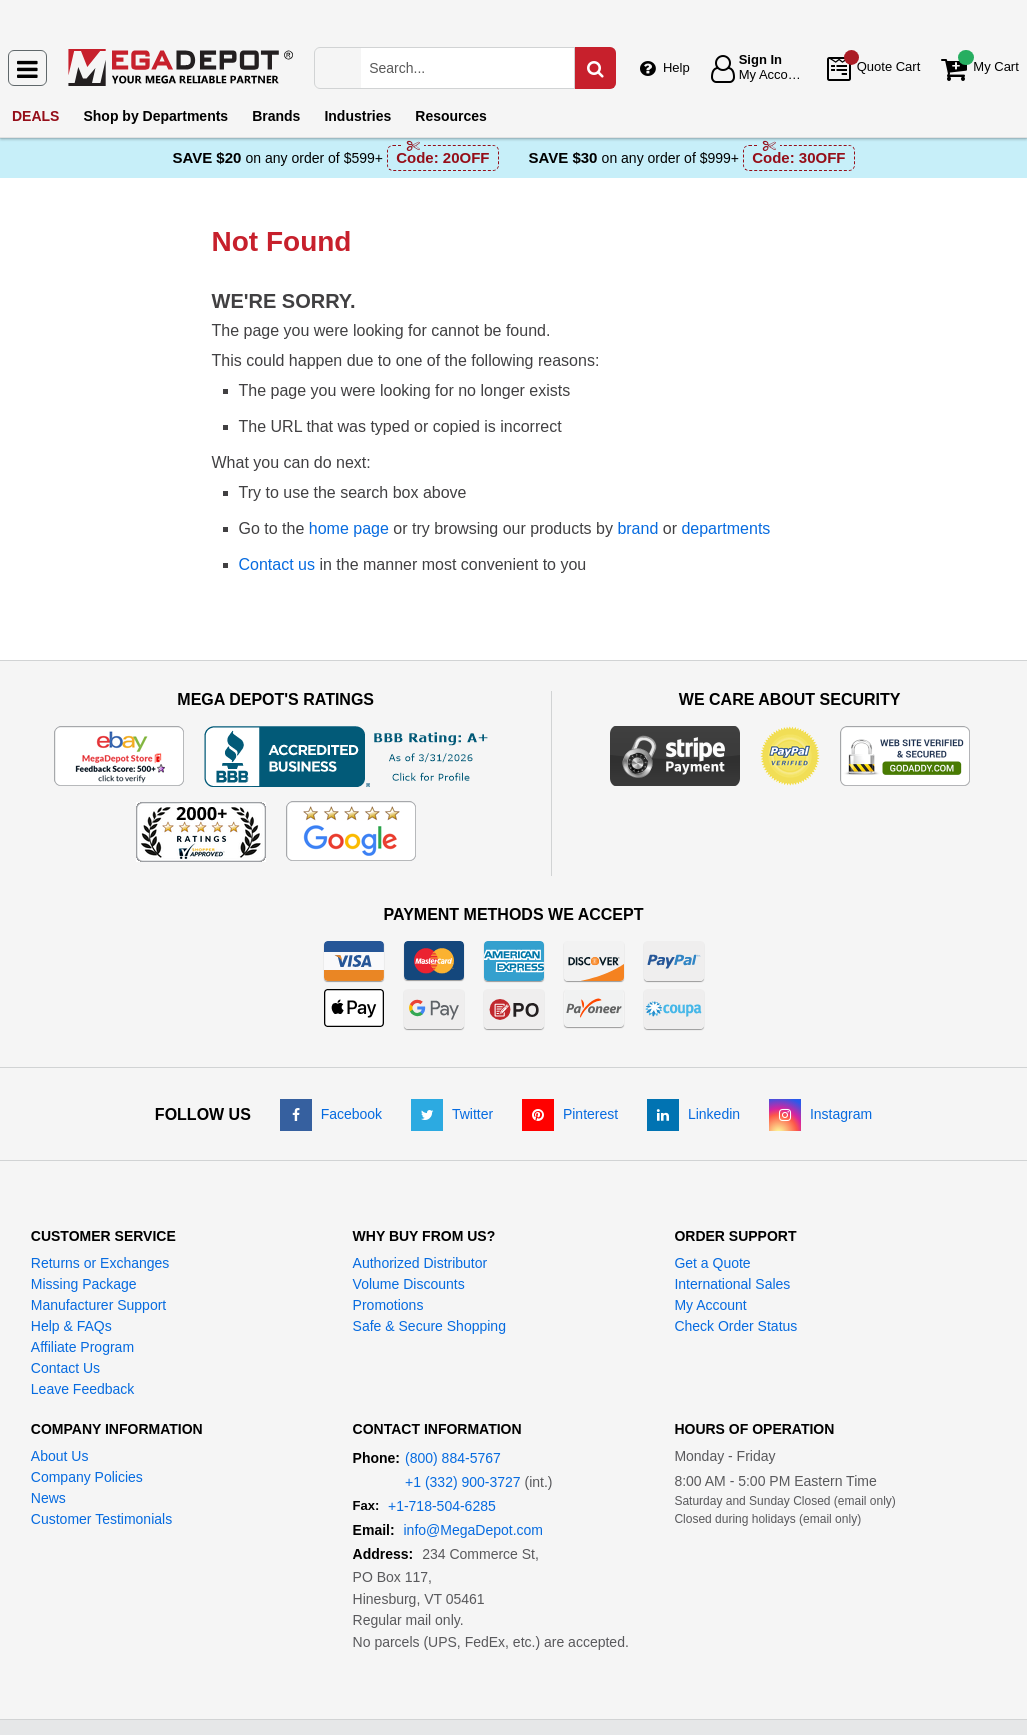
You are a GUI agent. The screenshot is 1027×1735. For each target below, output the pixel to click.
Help (676, 67)
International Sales (732, 1284)
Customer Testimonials (101, 1519)
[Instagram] (820, 1114)
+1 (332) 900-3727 (463, 1482)
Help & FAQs (71, 1326)
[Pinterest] (570, 1114)
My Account (710, 1305)
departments (725, 528)
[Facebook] (331, 1114)
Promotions (388, 1305)
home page (349, 528)
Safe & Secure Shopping (429, 1326)
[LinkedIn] (693, 1114)
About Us (60, 1456)
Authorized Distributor (420, 1263)
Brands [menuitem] (276, 116)
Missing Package (84, 1284)
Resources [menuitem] (451, 116)
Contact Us (65, 1368)
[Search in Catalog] (595, 68)
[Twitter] (452, 1114)
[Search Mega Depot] (486, 68)
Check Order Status (735, 1326)
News (48, 1498)
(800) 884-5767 (453, 1458)
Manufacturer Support (98, 1305)
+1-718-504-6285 (442, 1506)
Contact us (277, 564)
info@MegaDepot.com (474, 1530)
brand (637, 528)
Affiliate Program (82, 1347)
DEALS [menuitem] (35, 116)
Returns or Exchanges (100, 1263)
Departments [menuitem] (155, 116)
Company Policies (87, 1477)
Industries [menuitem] (357, 116)
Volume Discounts (409, 1284)
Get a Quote (712, 1263)
